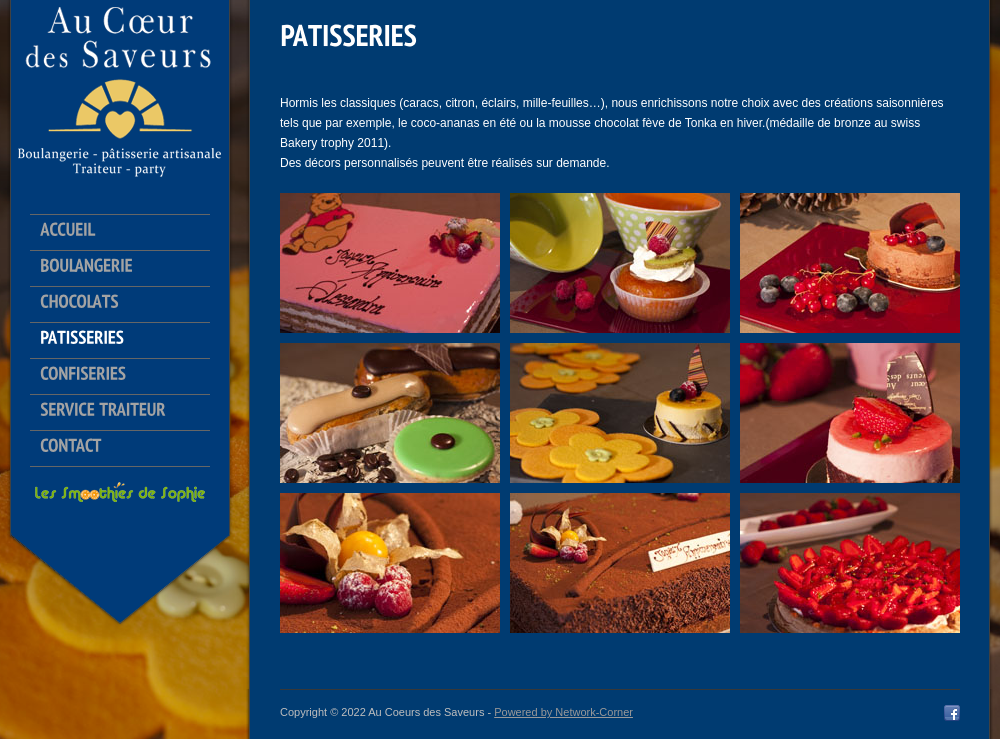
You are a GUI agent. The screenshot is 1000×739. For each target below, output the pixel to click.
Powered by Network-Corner (563, 712)
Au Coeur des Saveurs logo (120, 90)
